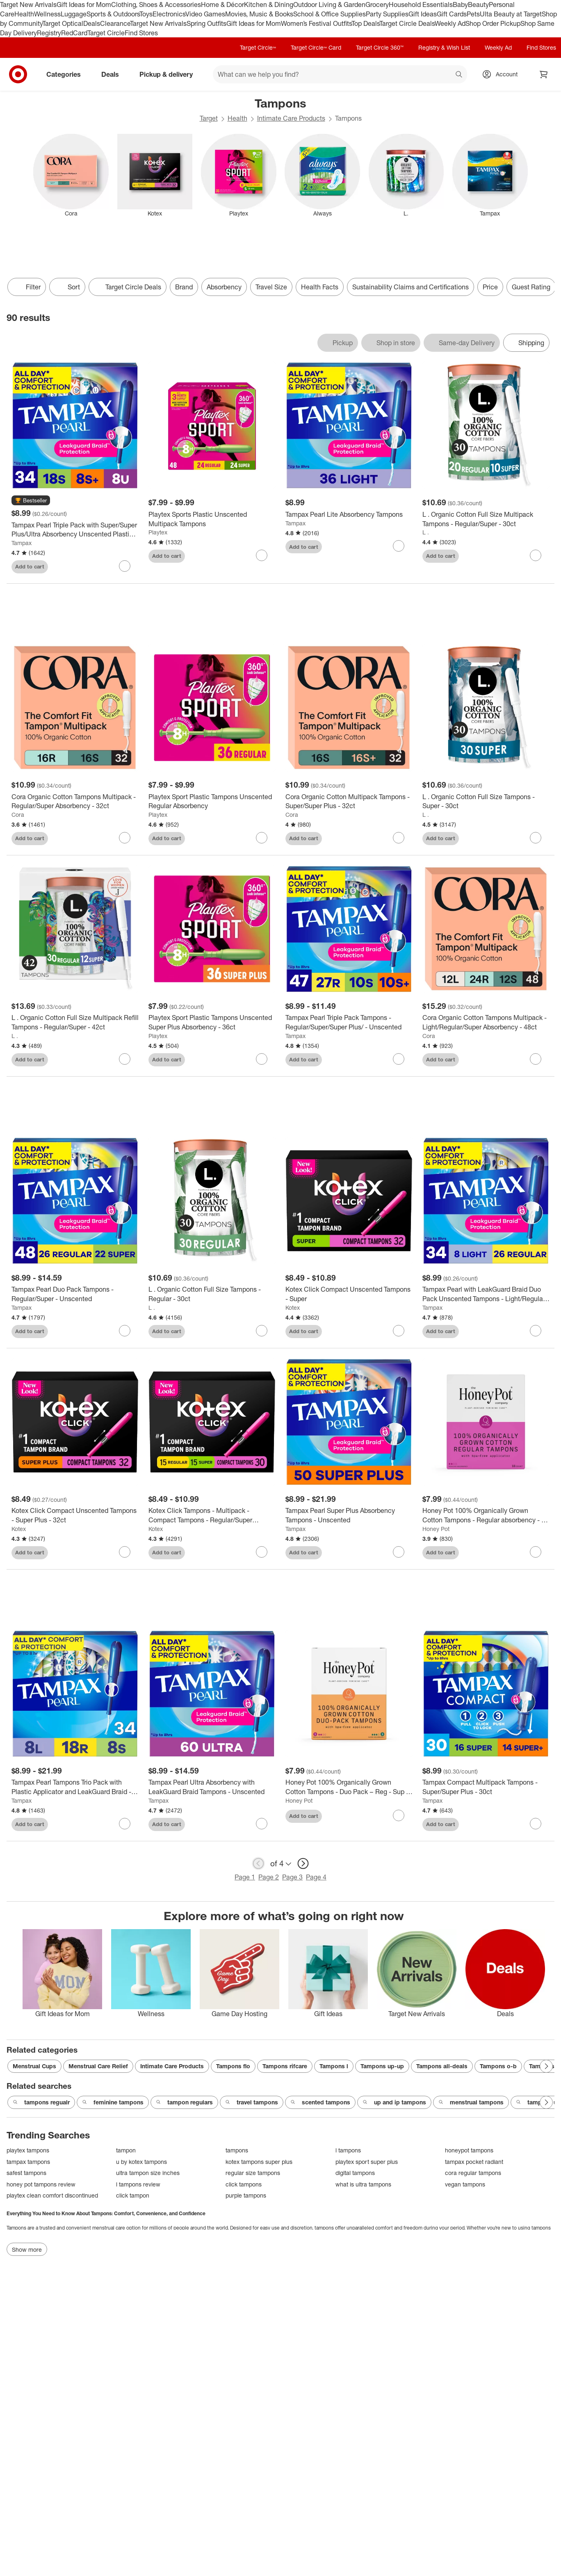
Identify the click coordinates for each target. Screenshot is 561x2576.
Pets (473, 14)
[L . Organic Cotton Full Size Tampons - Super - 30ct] (486, 801)
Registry (49, 33)
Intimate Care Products (291, 118)
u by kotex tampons (141, 2162)
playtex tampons (28, 2150)
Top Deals (365, 23)
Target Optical (62, 23)
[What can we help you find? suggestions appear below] (340, 74)
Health (24, 14)
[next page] (303, 1863)
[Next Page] (546, 2066)
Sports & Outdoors (113, 14)
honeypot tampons (469, 2150)
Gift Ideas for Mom (84, 4)
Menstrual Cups (34, 2066)
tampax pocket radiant (474, 2162)
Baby (460, 4)
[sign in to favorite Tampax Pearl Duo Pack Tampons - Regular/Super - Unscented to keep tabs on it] (124, 1330)
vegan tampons (465, 2184)
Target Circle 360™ (380, 47)
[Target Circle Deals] (127, 287)
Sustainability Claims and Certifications (410, 287)
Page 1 (245, 1877)
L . (425, 532)
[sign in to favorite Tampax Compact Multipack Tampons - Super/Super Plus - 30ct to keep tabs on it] (535, 1823)
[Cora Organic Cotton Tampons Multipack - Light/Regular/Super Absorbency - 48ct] (486, 1022)
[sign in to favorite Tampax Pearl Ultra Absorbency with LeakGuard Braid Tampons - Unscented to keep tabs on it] (261, 1823)
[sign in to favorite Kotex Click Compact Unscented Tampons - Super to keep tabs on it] (398, 1330)
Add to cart (29, 566)
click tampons (244, 2184)
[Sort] (67, 287)
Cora (17, 814)
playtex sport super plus (366, 2162)
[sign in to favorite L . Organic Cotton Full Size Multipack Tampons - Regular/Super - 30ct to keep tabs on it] (535, 555)
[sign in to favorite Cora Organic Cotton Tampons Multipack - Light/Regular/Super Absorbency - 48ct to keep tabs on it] (535, 1059)
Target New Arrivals (28, 4)
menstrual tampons (471, 2102)
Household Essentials (421, 4)
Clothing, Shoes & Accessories (156, 4)
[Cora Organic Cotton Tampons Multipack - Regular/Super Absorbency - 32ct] (75, 801)
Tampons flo (233, 2066)
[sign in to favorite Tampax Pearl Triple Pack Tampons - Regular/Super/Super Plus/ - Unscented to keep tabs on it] (398, 1059)
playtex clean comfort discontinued (52, 2195)
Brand (184, 287)
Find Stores (141, 33)
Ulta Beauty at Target (511, 14)
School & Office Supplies (329, 14)
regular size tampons (253, 2173)
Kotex (292, 1307)
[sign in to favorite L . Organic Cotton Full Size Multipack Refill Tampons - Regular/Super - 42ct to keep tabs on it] (124, 1059)
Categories (66, 74)
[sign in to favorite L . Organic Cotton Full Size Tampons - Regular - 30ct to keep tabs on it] (261, 1330)
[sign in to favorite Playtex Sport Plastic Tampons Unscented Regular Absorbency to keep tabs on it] (261, 837)
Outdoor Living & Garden (329, 4)
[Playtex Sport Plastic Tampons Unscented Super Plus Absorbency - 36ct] (212, 1022)
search (459, 75)
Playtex (157, 532)
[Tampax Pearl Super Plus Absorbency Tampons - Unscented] (349, 1515)
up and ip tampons (394, 2102)
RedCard (74, 33)
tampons (237, 2150)
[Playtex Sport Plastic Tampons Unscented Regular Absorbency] (212, 801)
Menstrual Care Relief (98, 2066)
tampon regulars (184, 2102)
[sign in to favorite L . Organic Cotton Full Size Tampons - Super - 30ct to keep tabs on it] (535, 837)
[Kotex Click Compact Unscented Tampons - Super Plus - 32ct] (75, 1515)
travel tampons (251, 2102)
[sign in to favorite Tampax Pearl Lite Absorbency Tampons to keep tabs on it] (398, 546)
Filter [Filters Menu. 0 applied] (27, 287)
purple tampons (246, 2195)
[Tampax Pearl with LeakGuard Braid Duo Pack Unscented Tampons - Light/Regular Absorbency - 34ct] (486, 1294)
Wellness (47, 14)
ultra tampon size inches (148, 2173)
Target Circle (106, 33)
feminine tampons (113, 2102)
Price (490, 287)
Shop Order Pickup (492, 23)
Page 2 (268, 1877)
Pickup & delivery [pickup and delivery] (169, 74)
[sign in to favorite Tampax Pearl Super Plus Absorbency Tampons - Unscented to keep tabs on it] (398, 1552)
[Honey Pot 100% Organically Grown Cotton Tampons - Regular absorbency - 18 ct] (486, 1515)
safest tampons (26, 2173)
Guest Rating (531, 287)
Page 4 (316, 1877)
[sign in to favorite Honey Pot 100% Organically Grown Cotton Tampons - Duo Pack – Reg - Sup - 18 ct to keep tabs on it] (398, 1815)
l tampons (348, 2150)
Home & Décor (222, 4)
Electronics (169, 14)
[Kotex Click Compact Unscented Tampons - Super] (349, 1294)
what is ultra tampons (363, 2184)
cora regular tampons (473, 2173)
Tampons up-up (382, 2066)
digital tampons (355, 2173)
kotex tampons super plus (259, 2162)
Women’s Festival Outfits (316, 23)
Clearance (115, 23)
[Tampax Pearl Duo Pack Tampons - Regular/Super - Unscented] (75, 1294)
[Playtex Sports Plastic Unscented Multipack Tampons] (212, 519)
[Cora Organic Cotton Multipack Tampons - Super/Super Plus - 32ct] (349, 801)
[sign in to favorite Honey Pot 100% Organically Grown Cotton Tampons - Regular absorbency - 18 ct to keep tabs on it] (535, 1552)
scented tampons (320, 2102)
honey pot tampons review (41, 2184)
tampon (126, 2150)
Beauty (478, 4)
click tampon (132, 2195)
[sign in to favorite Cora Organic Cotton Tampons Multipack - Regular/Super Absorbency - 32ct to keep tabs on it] (124, 837)
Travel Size (271, 287)
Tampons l (333, 2066)
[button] (30, 500)
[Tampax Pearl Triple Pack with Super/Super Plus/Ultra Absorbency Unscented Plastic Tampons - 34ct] (75, 529)
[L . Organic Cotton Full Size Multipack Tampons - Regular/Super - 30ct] (486, 519)
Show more (27, 2249)
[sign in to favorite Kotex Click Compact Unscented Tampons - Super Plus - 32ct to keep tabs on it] (124, 1552)
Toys (146, 14)
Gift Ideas (422, 14)
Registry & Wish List (444, 47)
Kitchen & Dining (268, 4)
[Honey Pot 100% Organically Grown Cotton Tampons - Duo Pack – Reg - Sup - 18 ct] (349, 1787)
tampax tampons (28, 2162)
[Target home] (18, 74)
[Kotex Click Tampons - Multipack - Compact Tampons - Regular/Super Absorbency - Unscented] (212, 1515)
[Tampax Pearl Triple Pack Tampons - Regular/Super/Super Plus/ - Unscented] (349, 1022)
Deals (91, 23)
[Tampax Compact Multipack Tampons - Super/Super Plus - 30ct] (486, 1787)
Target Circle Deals (407, 23)
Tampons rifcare (284, 2066)
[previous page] (258, 1863)
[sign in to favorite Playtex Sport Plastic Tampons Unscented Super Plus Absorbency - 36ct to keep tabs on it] (261, 1059)
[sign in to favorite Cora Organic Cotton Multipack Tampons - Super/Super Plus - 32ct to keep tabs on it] (398, 837)
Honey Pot (435, 1528)
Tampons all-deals (442, 2066)
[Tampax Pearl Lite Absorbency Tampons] (349, 514)
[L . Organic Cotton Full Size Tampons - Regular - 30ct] (212, 1294)
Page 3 (292, 1877)
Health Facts (319, 287)
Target (209, 118)
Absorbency (224, 287)
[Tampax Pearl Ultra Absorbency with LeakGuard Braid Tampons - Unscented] (212, 1787)
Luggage (74, 14)
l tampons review (138, 2184)
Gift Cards (452, 14)
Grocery (377, 4)
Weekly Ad (450, 23)
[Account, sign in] (502, 74)
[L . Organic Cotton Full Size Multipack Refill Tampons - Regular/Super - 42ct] (75, 1022)
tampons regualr (41, 2102)
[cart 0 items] (544, 74)
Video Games (205, 14)
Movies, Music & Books (259, 14)
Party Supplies (387, 14)
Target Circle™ (258, 47)
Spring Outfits (206, 23)
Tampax (21, 542)
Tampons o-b (498, 2066)
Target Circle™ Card (316, 47)
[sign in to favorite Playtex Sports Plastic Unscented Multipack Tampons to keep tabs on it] (261, 555)
